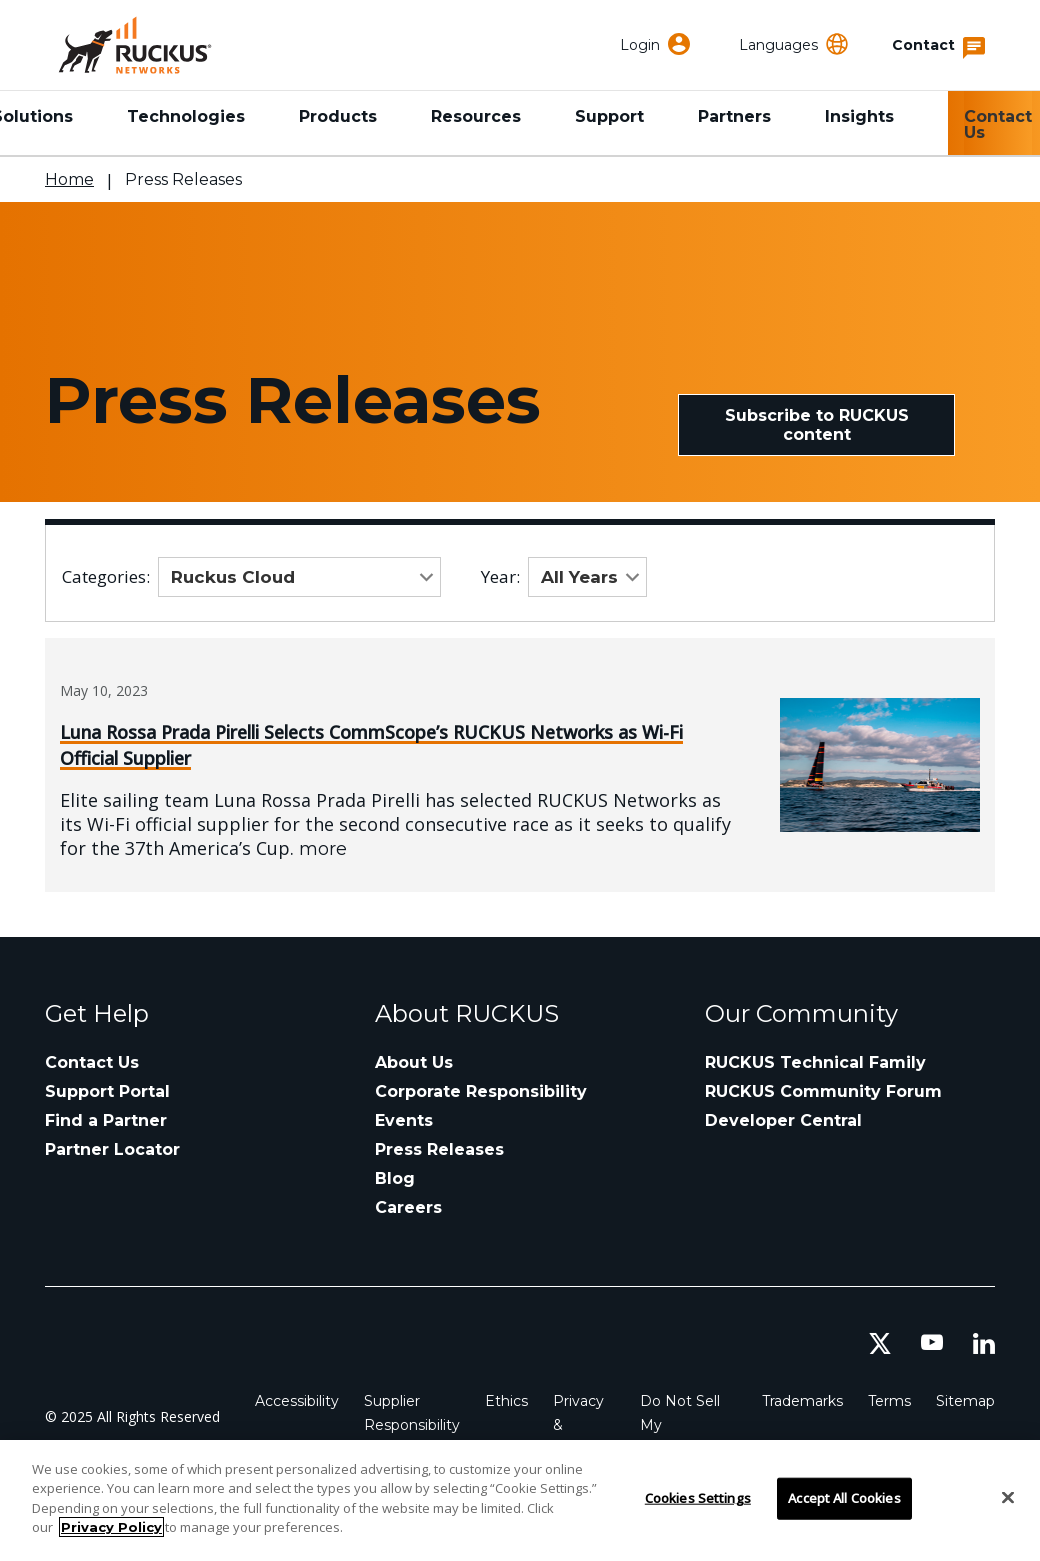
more (323, 849)
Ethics (506, 1401)
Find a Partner (106, 1120)
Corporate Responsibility (481, 1091)
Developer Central (783, 1120)
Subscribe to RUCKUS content (817, 425)
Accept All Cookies (844, 1498)
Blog (395, 1178)
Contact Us (998, 124)
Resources (476, 116)
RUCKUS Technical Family (815, 1062)
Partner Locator (112, 1149)
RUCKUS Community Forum (823, 1091)
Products (338, 116)
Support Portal (107, 1091)
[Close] (1008, 1498)
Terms (889, 1401)
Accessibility (297, 1401)
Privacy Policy (111, 1527)
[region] (520, 1500)
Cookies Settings (698, 1498)
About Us (414, 1062)
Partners (734, 116)
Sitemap (965, 1401)
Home (69, 179)
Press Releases (439, 1149)
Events (404, 1120)
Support (609, 116)
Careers (408, 1207)
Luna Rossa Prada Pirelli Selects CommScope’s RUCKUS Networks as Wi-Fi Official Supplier (371, 745)
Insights (859, 116)
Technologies (186, 116)
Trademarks (802, 1401)
